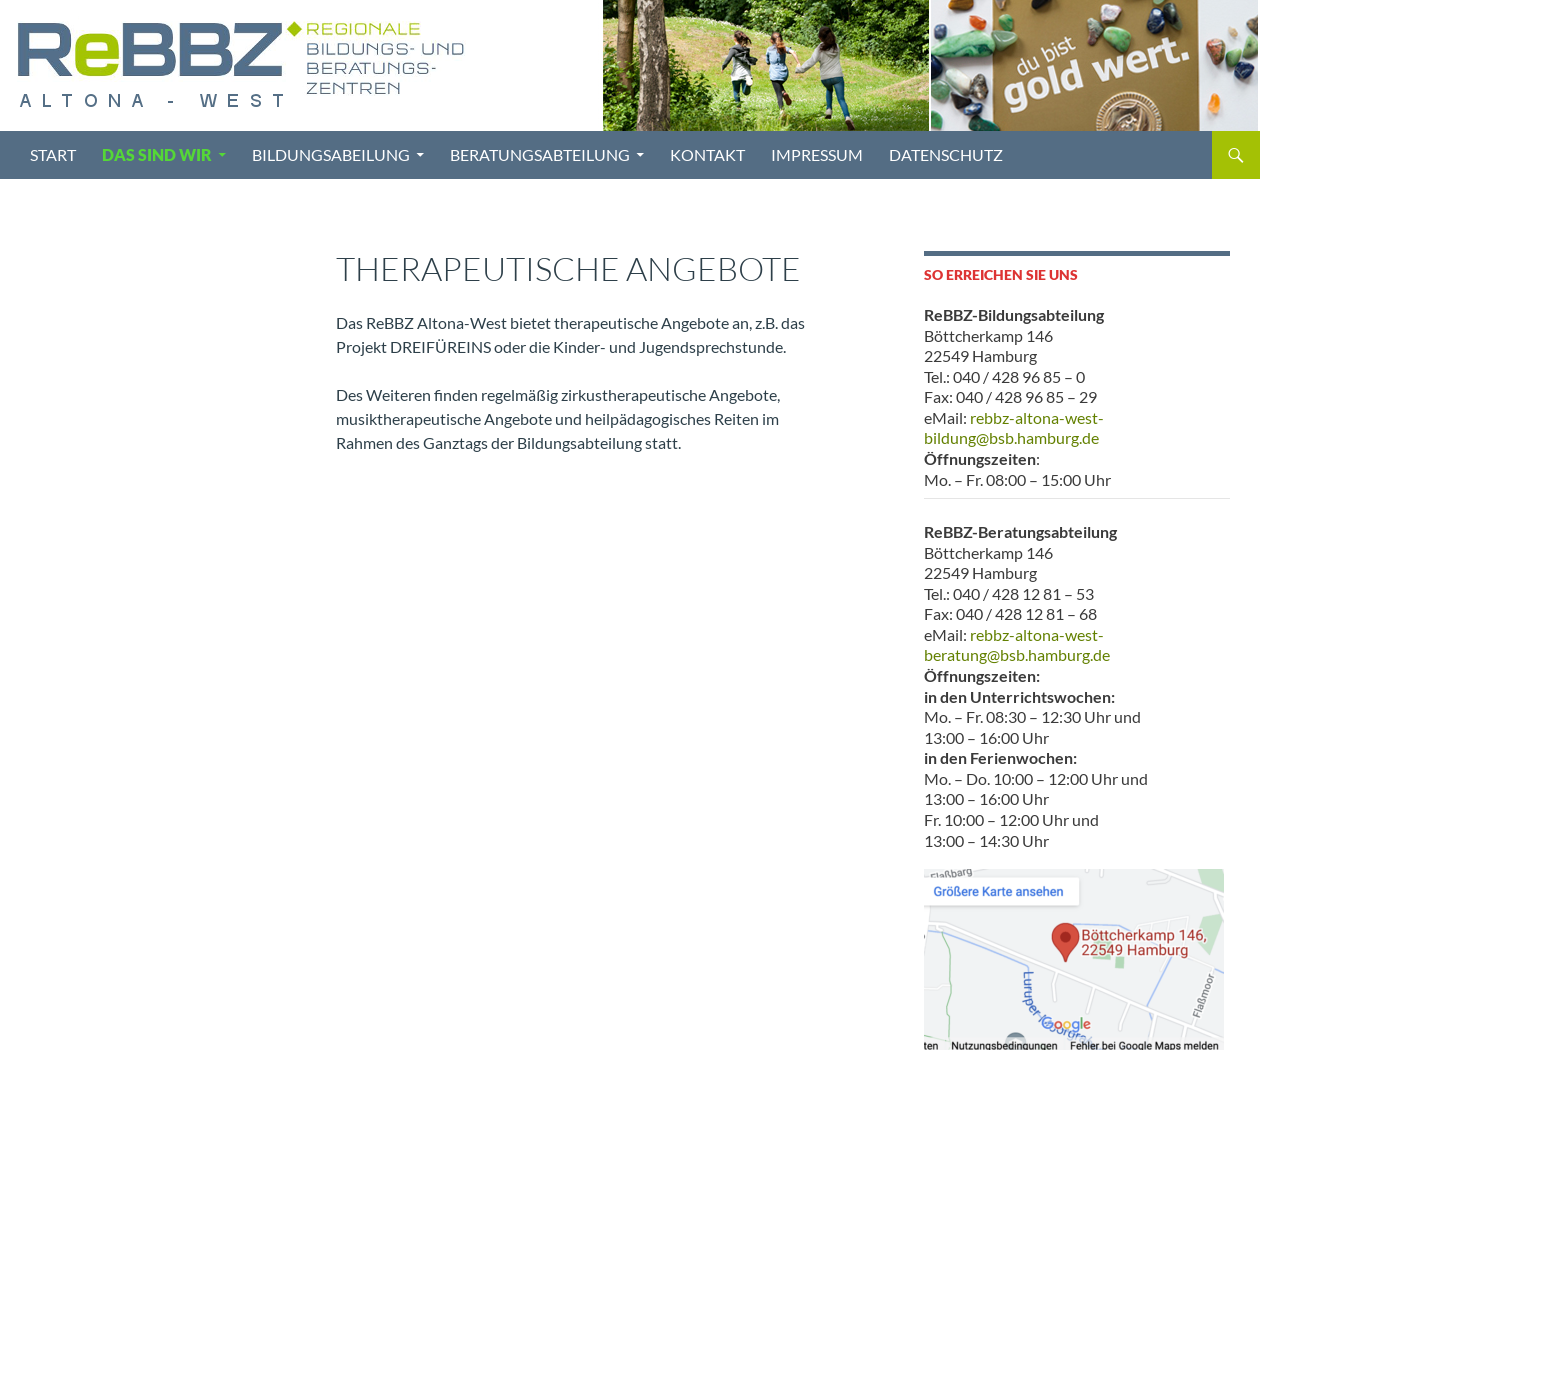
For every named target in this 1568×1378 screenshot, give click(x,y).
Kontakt (707, 154)
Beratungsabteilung (540, 154)
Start (53, 154)
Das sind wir (157, 154)
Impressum (817, 154)
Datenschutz (946, 154)
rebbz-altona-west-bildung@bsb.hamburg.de (1014, 428)
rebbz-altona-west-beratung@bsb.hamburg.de (1017, 645)
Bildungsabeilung (331, 154)
